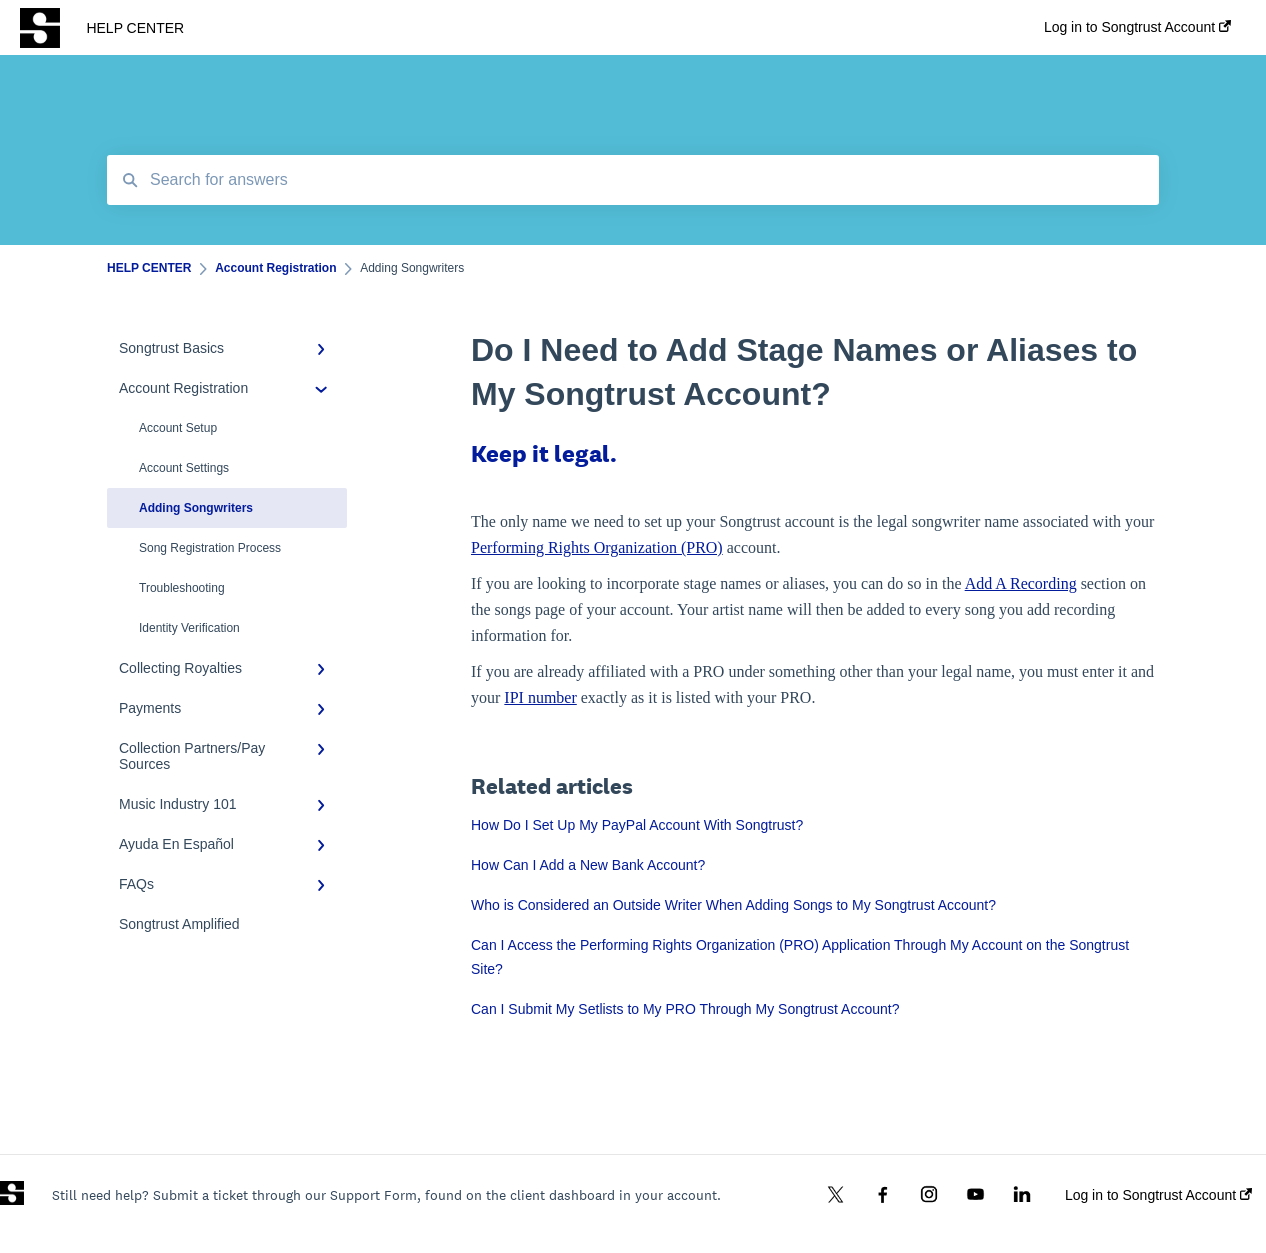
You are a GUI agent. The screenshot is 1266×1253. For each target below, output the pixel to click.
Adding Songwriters (196, 508)
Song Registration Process (210, 548)
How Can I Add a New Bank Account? (588, 865)
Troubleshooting (182, 588)
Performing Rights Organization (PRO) (597, 547)
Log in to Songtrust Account (1158, 1195)
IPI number (540, 697)
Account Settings (184, 468)
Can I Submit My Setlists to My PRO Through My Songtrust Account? (685, 1009)
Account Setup (178, 428)
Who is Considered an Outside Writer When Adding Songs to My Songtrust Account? (733, 905)
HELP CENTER (135, 28)
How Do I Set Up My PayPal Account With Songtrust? (637, 825)
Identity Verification (189, 628)
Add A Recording (1021, 583)
